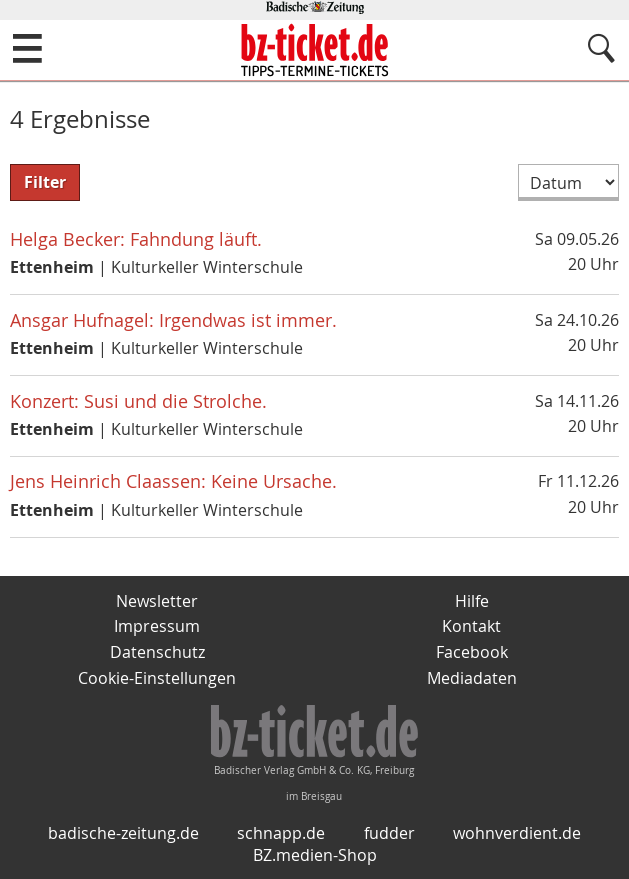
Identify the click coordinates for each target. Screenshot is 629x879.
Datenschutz (157, 652)
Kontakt (471, 626)
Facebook (472, 652)
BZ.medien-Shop (315, 855)
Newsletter (157, 601)
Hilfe (472, 601)
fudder (389, 833)
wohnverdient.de (517, 833)
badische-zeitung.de (123, 833)
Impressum (157, 626)
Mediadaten (472, 678)
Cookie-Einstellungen (157, 678)
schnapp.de (281, 833)
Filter (45, 182)
